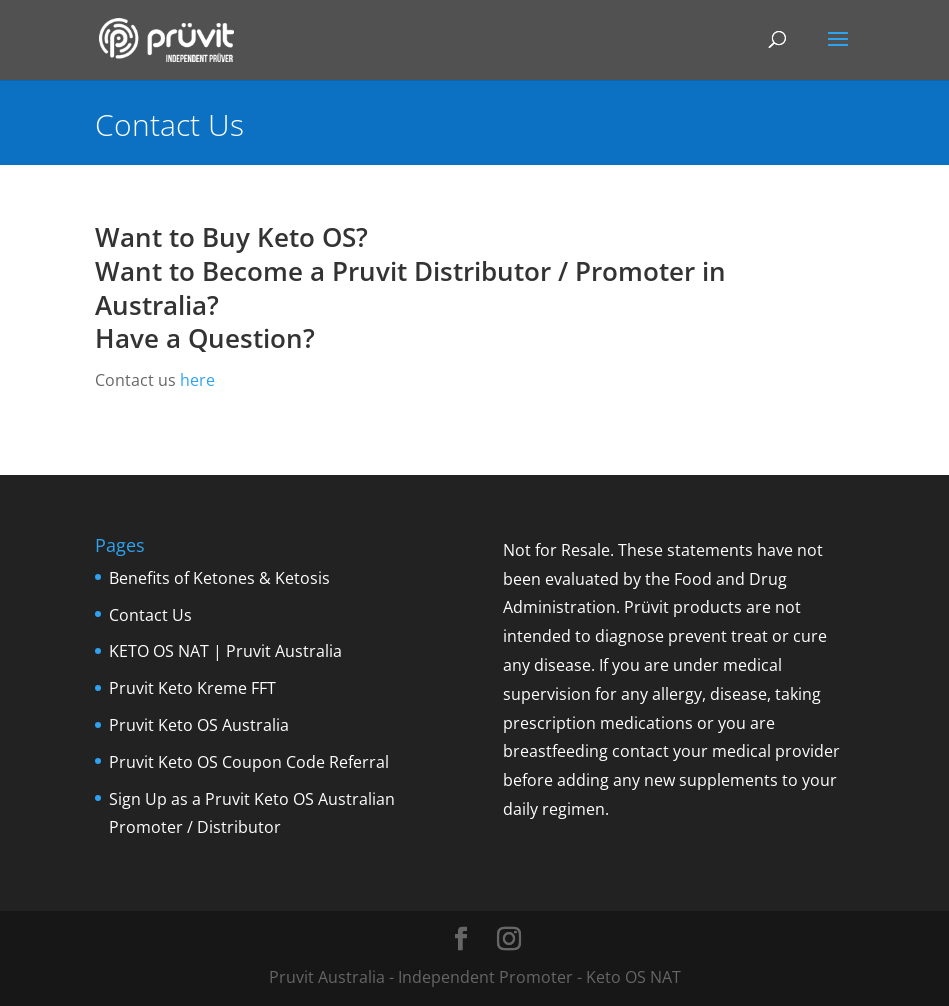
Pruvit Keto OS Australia (199, 725)
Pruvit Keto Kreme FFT (192, 688)
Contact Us (150, 615)
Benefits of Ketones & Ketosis (219, 578)
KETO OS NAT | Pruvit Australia (225, 651)
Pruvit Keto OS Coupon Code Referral (249, 762)
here (197, 380)
